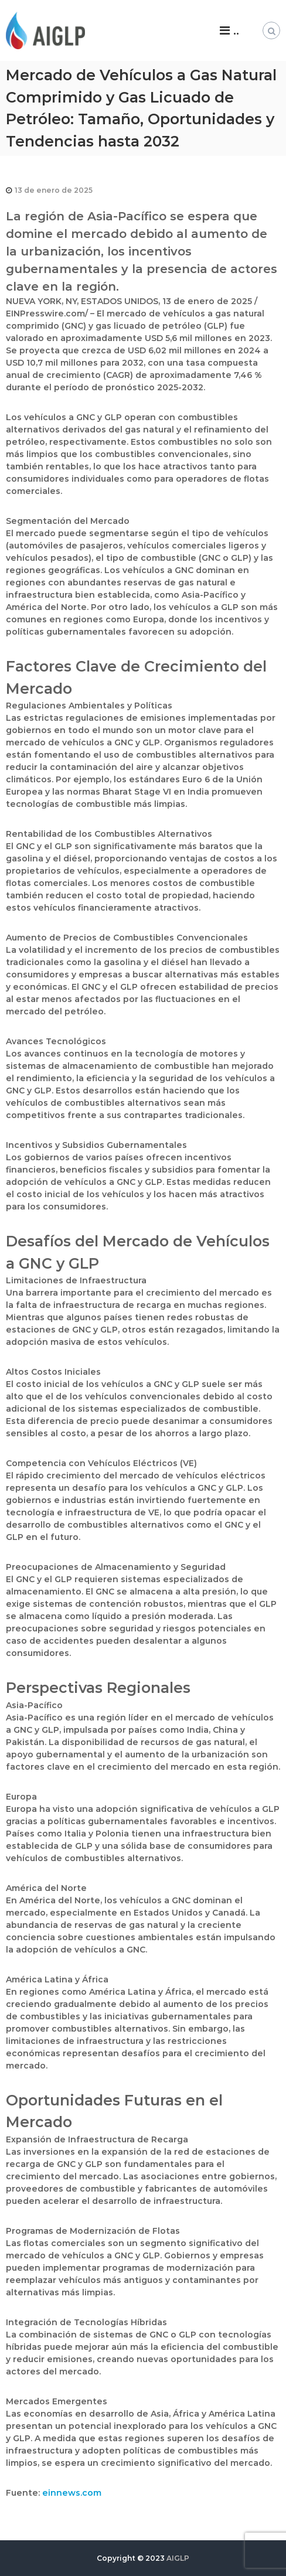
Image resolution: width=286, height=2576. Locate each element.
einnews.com (71, 2493)
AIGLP (177, 2558)
